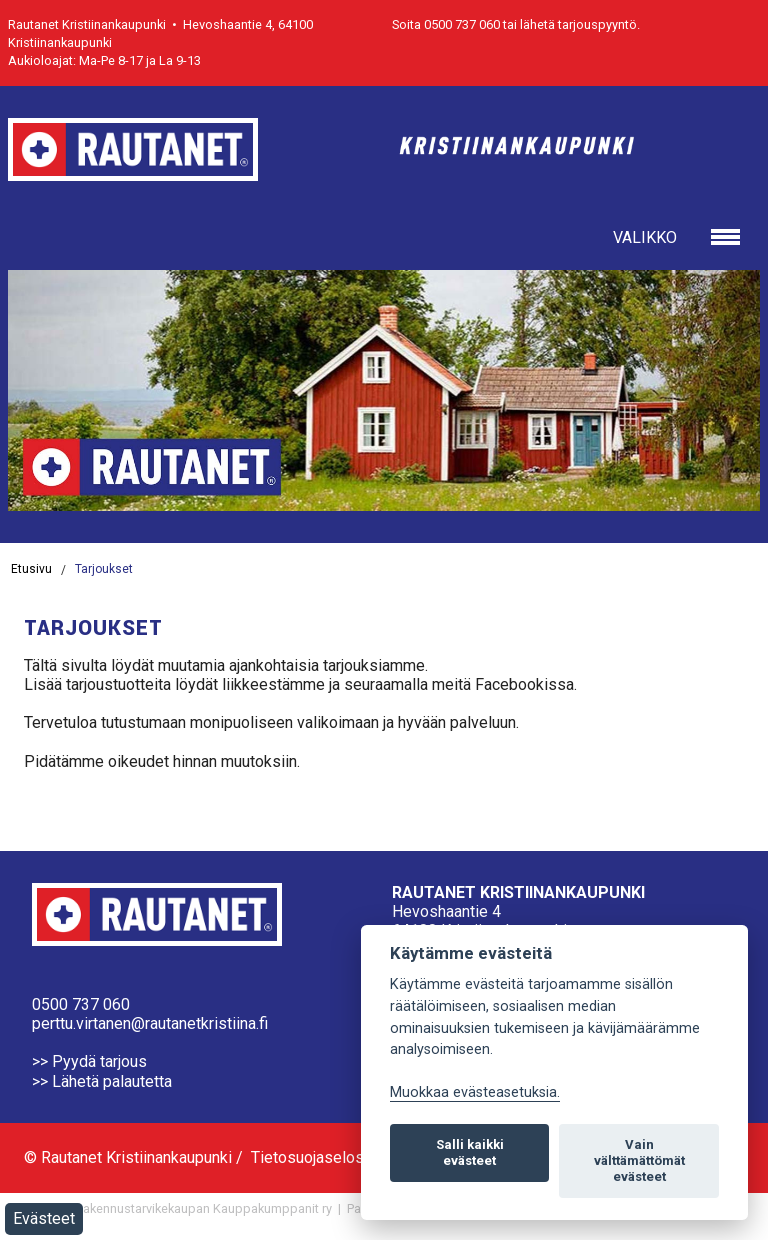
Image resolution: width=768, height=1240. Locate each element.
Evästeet (44, 1218)
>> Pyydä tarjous (89, 1061)
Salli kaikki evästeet (470, 1152)
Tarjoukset (104, 569)
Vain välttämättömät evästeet (639, 1160)
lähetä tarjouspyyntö (578, 24)
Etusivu (31, 569)
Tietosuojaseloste (314, 1157)
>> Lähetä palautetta (102, 1081)
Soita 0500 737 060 (446, 24)
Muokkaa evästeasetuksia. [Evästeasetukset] (475, 1092)
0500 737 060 (81, 1004)
